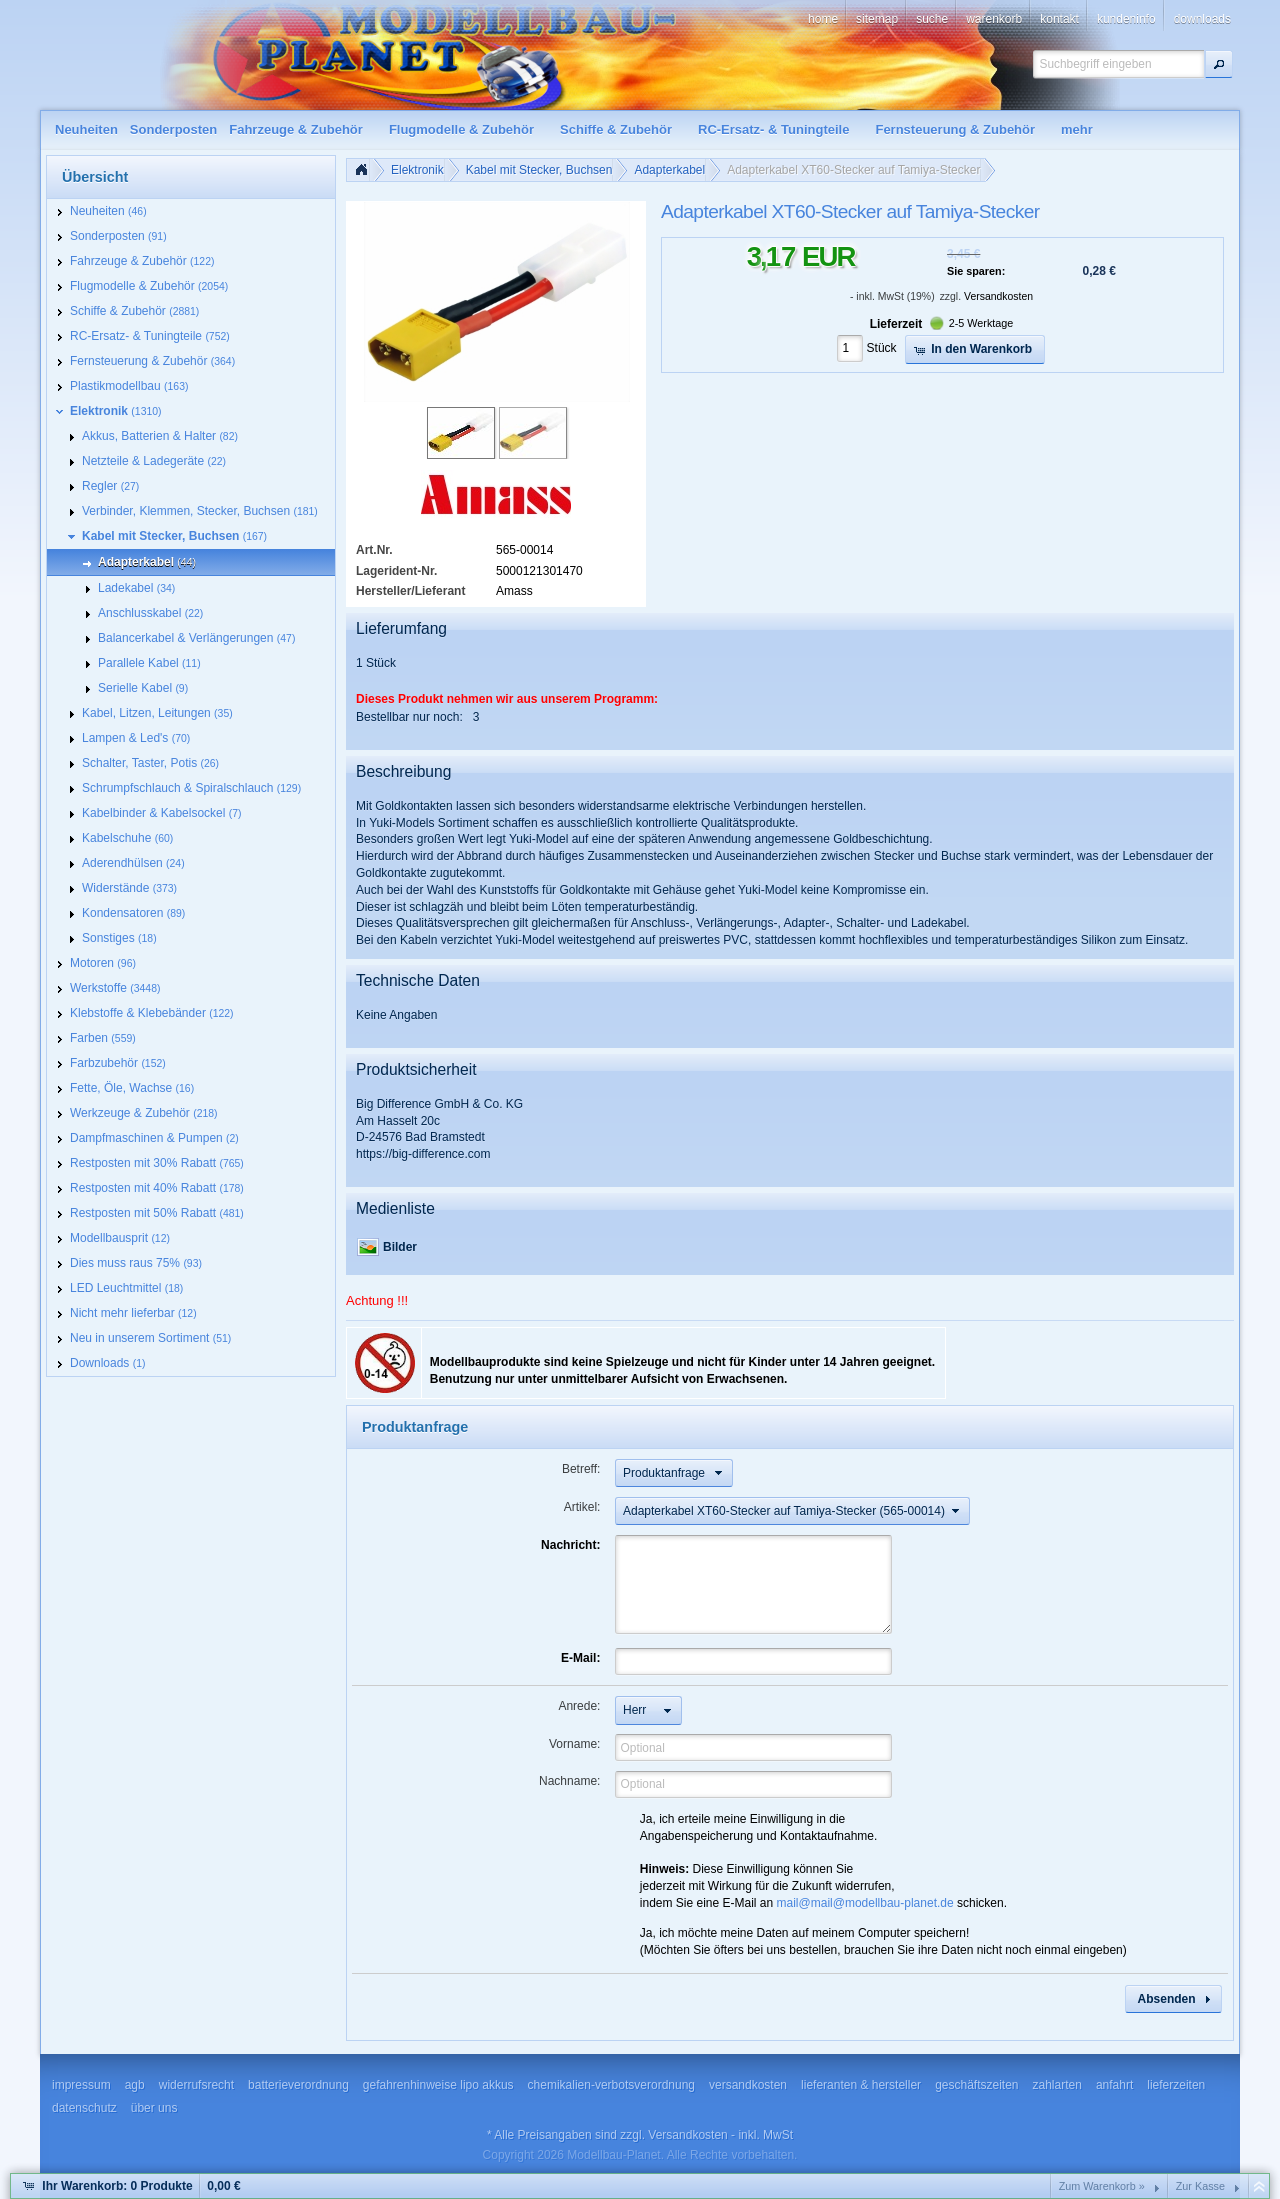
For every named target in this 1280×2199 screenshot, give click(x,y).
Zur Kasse (1200, 2186)
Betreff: (581, 1469)
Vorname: (574, 1744)
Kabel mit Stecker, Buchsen (539, 170)
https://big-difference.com (423, 1154)
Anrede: (579, 1706)
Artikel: (582, 1507)
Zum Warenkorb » (1102, 2186)
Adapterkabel (669, 170)
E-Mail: (580, 1658)
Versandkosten (998, 296)
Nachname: (569, 1781)
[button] (1219, 64)
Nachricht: (570, 1545)
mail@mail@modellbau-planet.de (865, 1903)
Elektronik (417, 170)
